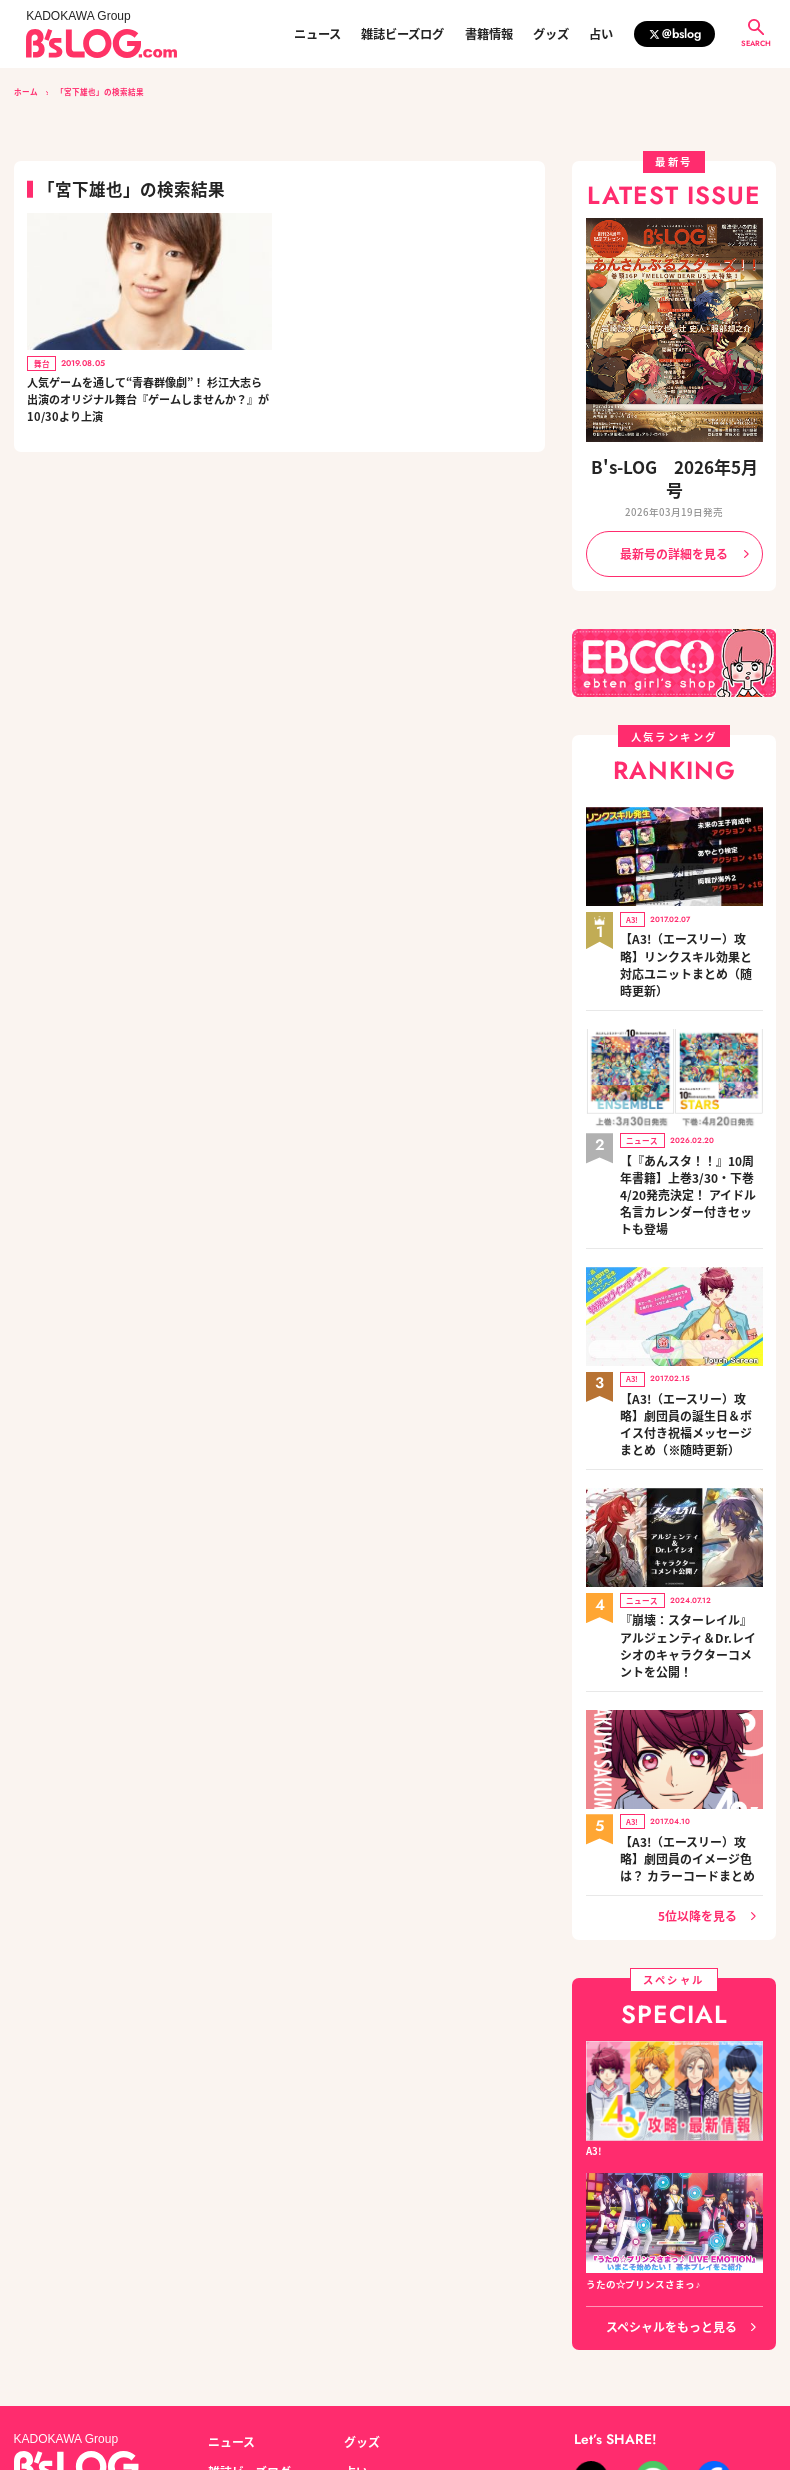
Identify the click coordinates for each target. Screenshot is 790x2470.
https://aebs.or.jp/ (580, 2396)
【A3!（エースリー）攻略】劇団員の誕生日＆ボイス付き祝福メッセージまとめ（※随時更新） (690, 1301)
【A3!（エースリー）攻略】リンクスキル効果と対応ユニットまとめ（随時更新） (690, 906)
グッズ (551, 34)
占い (601, 34)
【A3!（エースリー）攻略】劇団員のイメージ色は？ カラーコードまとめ (691, 1681)
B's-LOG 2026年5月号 (674, 464)
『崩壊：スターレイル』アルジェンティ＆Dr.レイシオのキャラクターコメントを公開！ (691, 1494)
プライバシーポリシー (257, 2376)
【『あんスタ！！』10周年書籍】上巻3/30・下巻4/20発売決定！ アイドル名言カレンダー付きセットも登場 (691, 1100)
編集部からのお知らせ (394, 2305)
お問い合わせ (156, 2376)
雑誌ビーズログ (402, 34)
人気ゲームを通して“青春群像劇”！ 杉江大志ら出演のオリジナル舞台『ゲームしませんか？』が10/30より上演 (148, 398)
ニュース (317, 34)
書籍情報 (489, 34)
